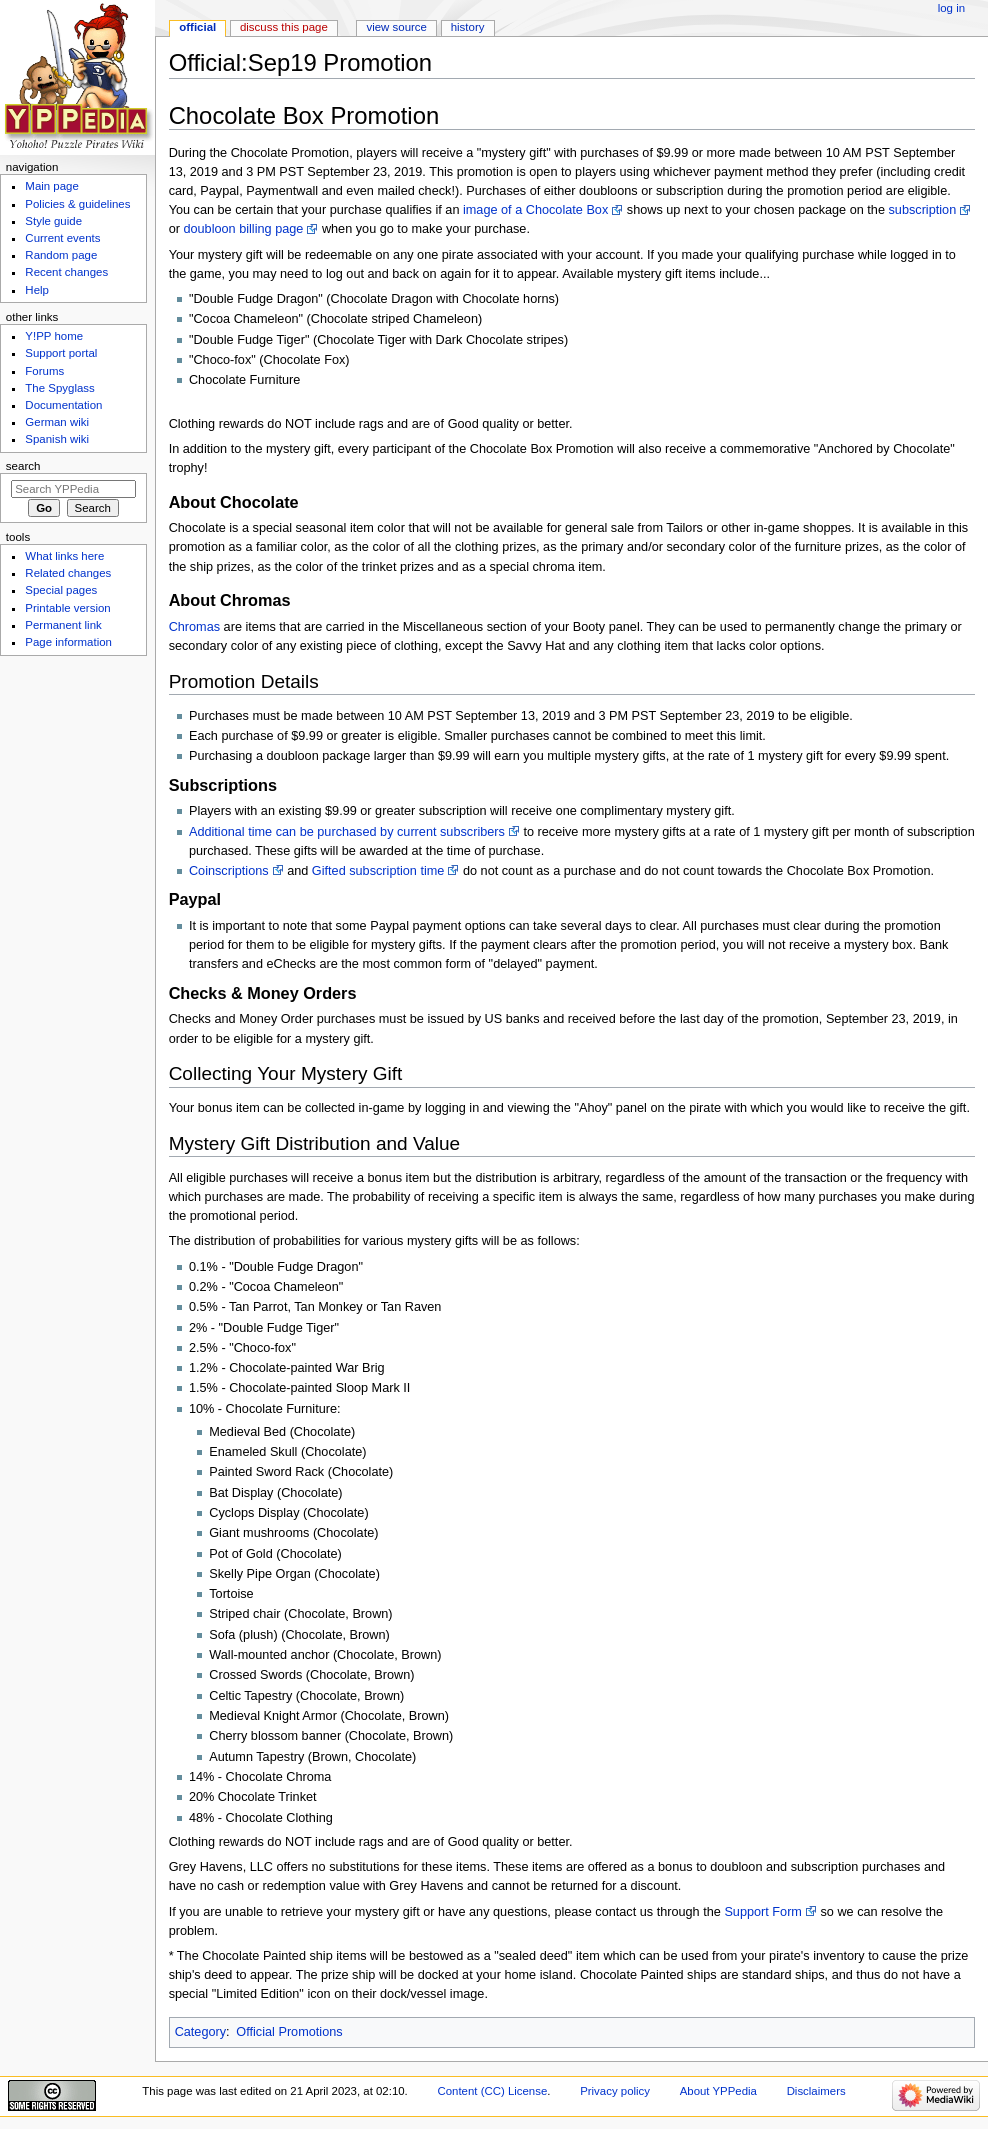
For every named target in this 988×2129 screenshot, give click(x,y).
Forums (44, 371)
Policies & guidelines (77, 204)
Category (200, 2032)
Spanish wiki (57, 439)
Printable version (67, 608)
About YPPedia (718, 2091)
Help (37, 290)
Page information (68, 642)
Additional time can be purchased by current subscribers (347, 832)
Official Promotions (289, 2032)
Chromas (194, 627)
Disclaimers (816, 2091)
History (468, 27)
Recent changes (66, 272)
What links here (64, 556)
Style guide (53, 221)
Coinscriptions (229, 871)
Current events (62, 238)
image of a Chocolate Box (535, 210)
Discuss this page (284, 27)
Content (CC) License (492, 2091)
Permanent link (63, 625)
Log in (951, 8)
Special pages (61, 590)
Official (197, 27)
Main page (52, 186)
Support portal (61, 353)
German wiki (57, 422)
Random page (61, 255)
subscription (922, 210)
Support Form (763, 1912)
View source (396, 27)
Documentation (63, 405)
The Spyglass (59, 388)
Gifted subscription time (378, 871)
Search (23, 466)
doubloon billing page (243, 229)
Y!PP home (54, 336)
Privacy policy (615, 2091)
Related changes (68, 573)
